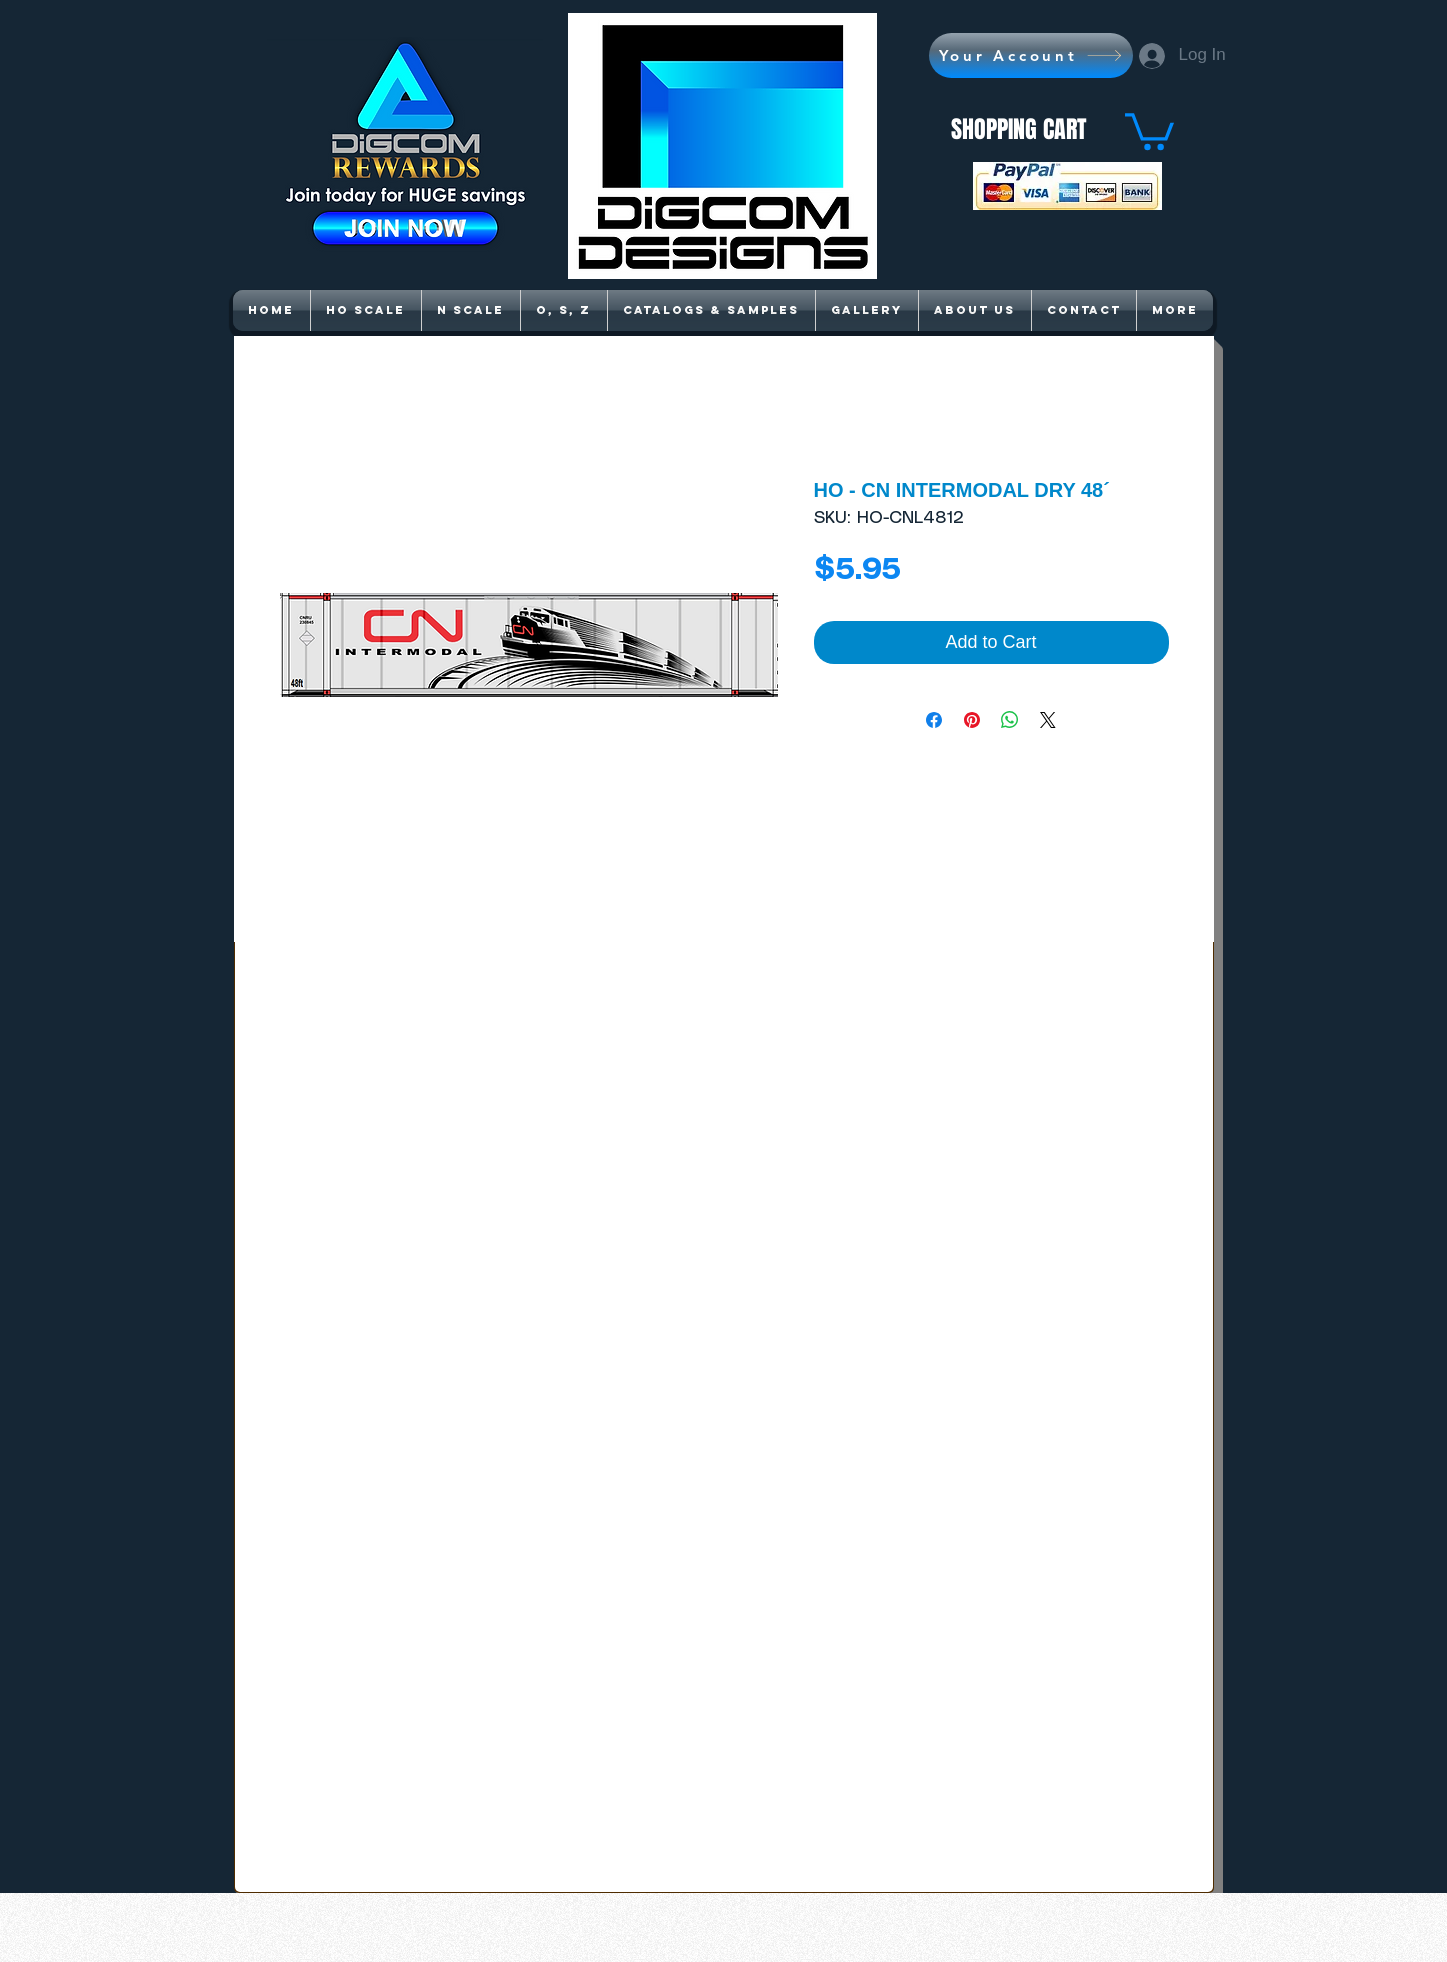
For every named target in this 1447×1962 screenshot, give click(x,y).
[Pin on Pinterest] (972, 720)
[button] (1149, 129)
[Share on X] (1048, 720)
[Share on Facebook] (934, 720)
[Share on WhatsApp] (1010, 720)
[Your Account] (1031, 55)
